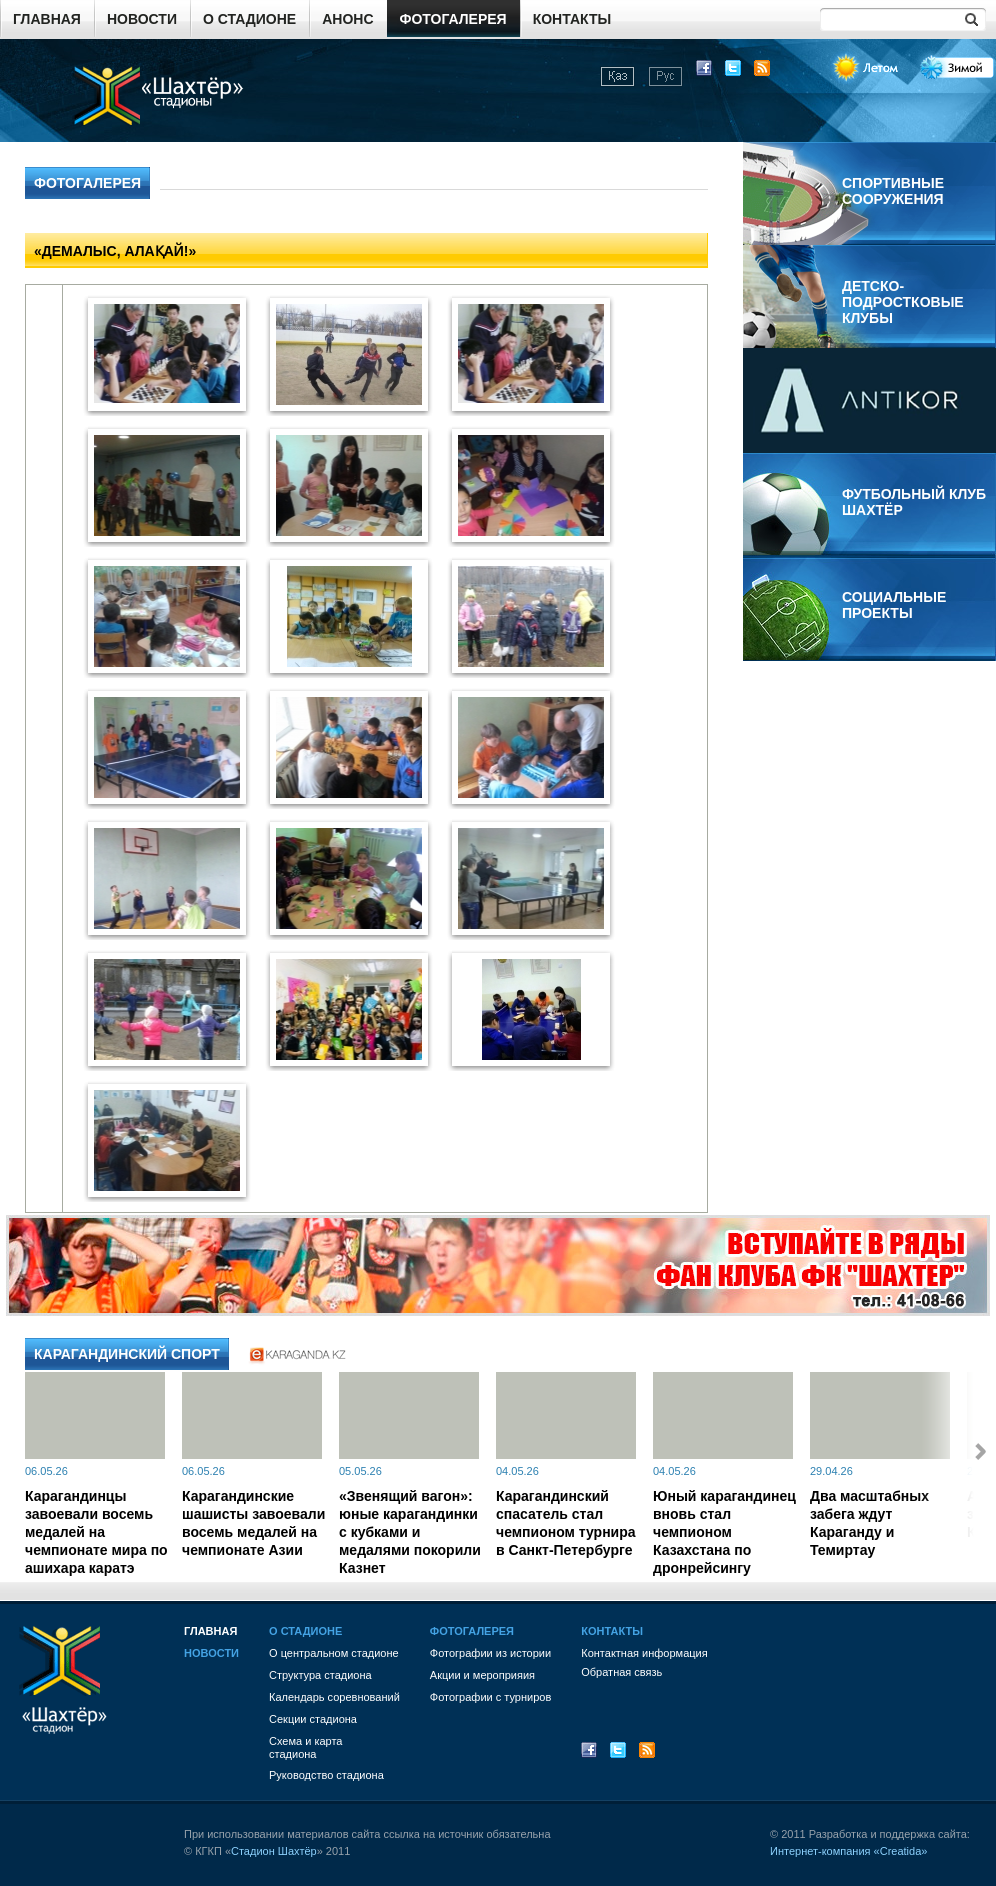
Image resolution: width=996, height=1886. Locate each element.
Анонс (347, 19)
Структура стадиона (320, 1675)
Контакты (572, 19)
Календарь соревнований (334, 1697)
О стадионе (249, 19)
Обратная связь (621, 1672)
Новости (142, 19)
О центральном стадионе (334, 1653)
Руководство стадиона (326, 1775)
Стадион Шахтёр (274, 1851)
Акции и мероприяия (482, 1675)
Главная (47, 19)
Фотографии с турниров (490, 1697)
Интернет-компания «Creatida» (848, 1851)
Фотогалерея (453, 19)
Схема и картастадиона (305, 1747)
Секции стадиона (313, 1719)
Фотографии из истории (490, 1653)
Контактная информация (644, 1653)
